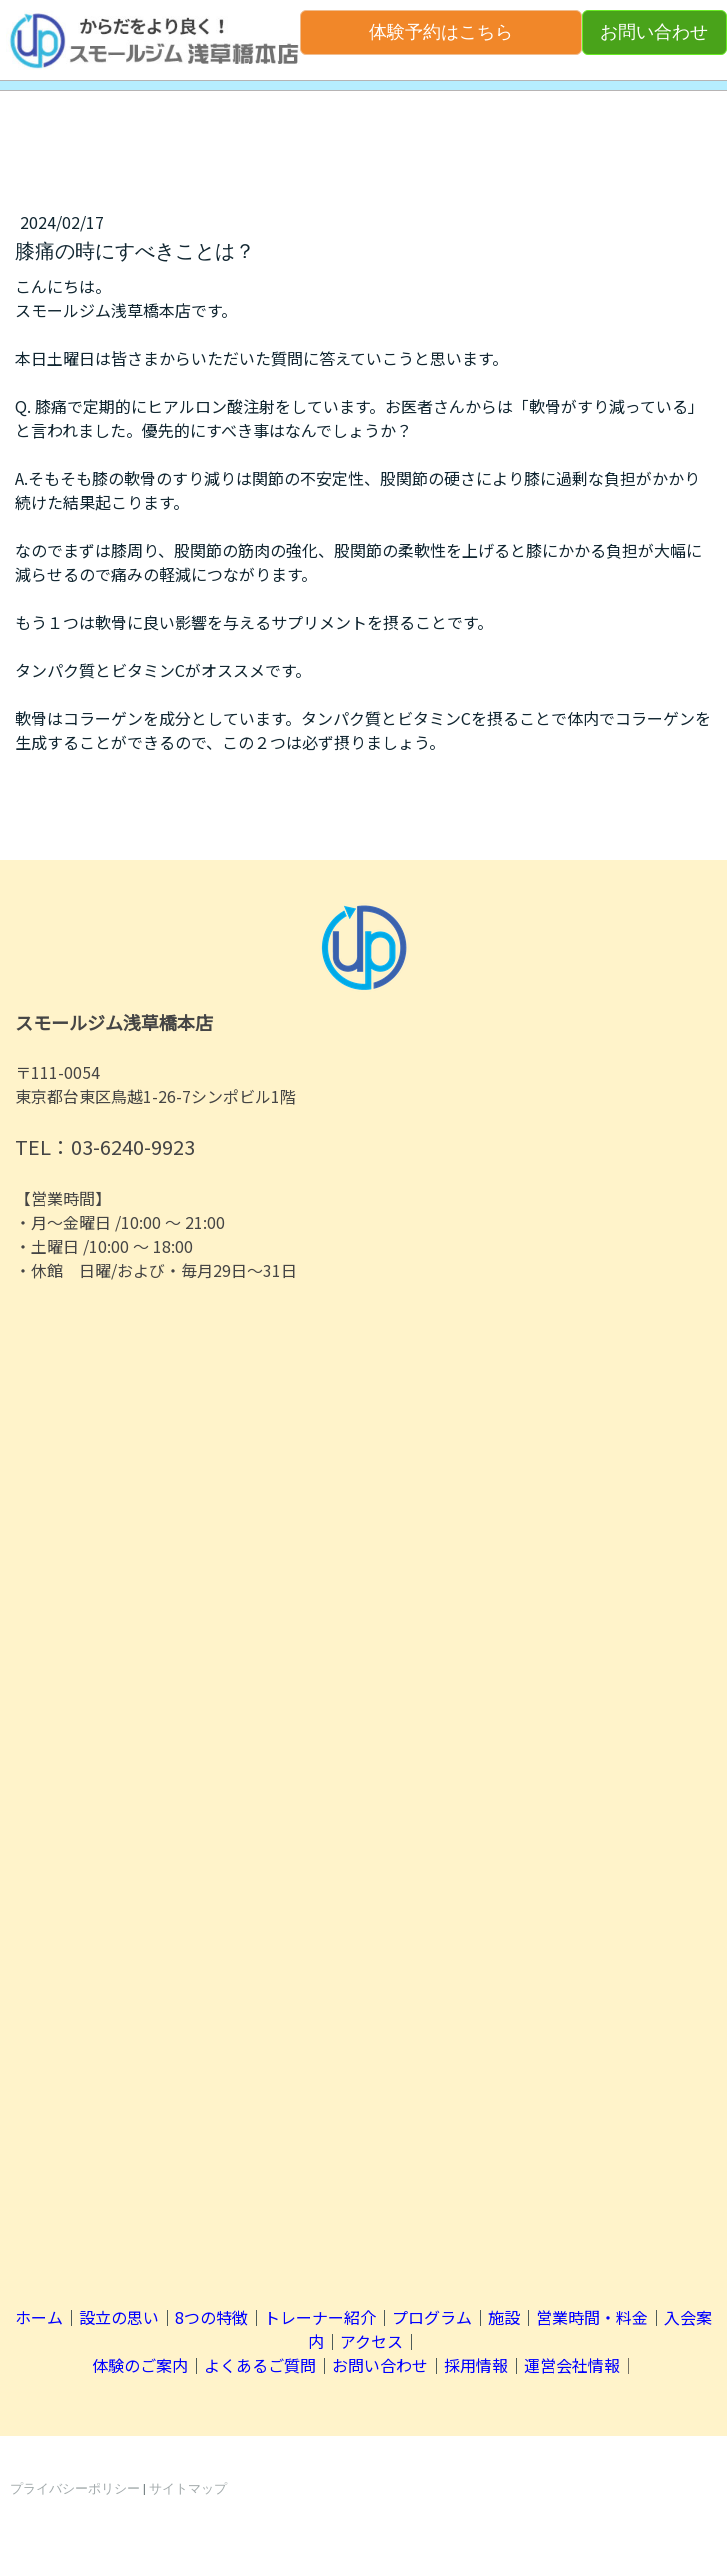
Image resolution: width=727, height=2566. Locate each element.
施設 (504, 2317)
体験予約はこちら (441, 32)
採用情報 (476, 2365)
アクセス (371, 2341)
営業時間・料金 (592, 2317)
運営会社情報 (572, 2365)
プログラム (432, 2317)
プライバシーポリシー (75, 2488)
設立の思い (119, 2317)
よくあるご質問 (260, 2365)
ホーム (39, 2317)
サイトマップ (188, 2488)
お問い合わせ (654, 32)
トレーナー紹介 (320, 2317)
